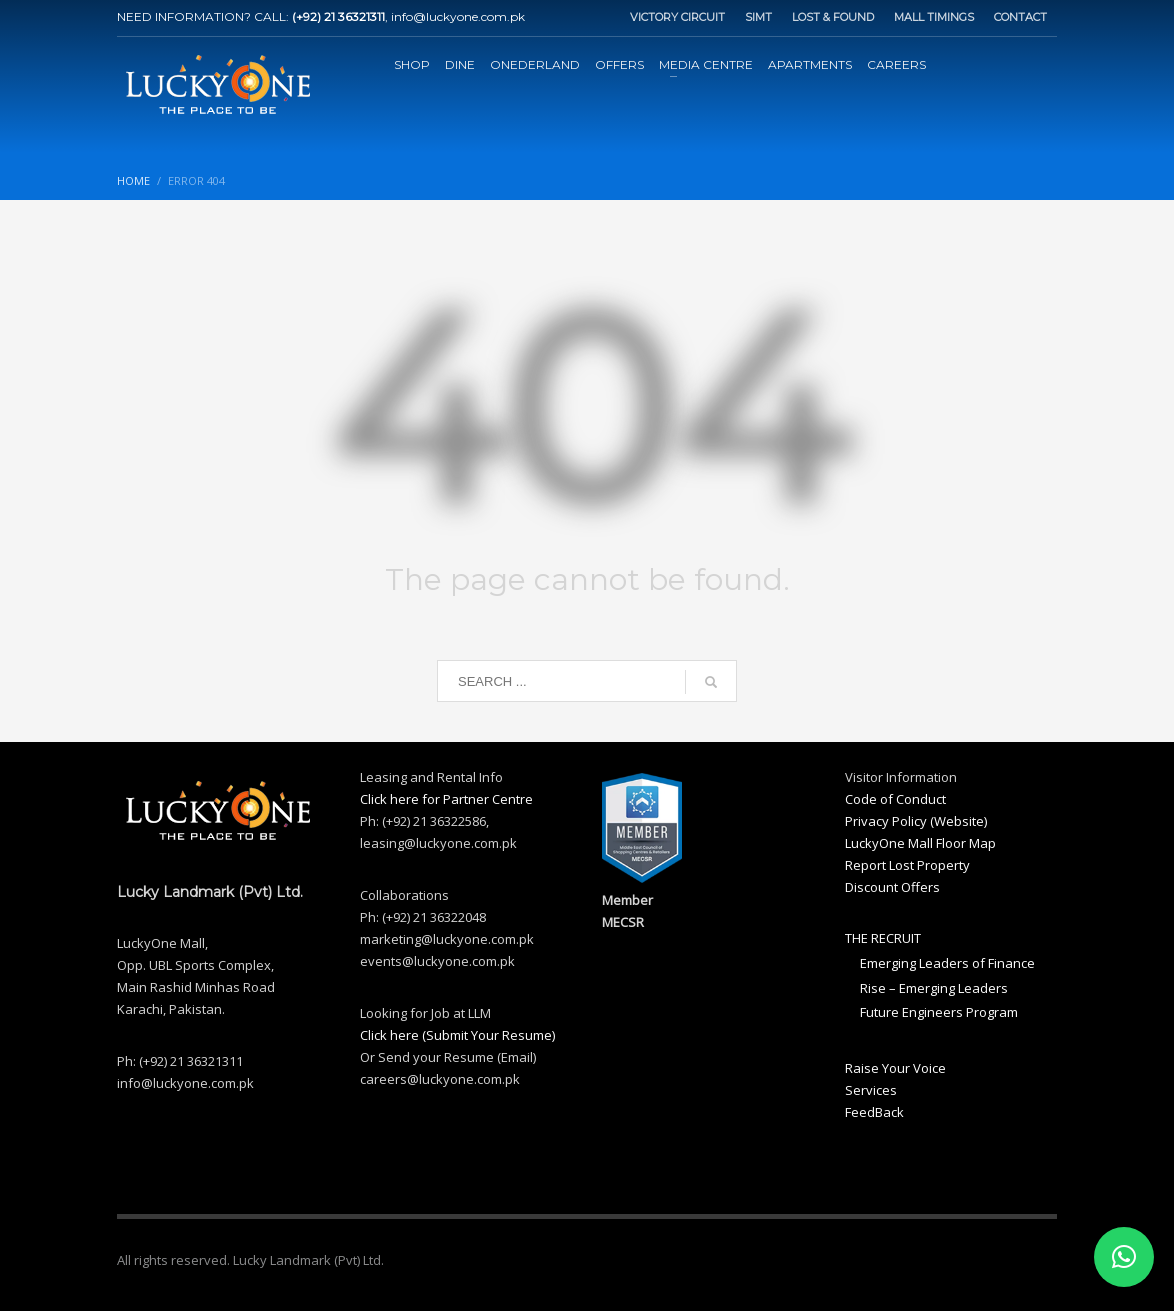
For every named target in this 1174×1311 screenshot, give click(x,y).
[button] (1124, 1257)
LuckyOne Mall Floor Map (920, 843)
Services (871, 1090)
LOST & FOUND (833, 17)
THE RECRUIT (883, 938)
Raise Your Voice (895, 1068)
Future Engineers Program (939, 1012)
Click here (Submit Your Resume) (457, 1035)
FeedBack (874, 1112)
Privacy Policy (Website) (916, 821)
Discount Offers (892, 887)
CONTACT (1020, 17)
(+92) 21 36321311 (338, 16)
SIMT (758, 17)
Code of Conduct (895, 799)
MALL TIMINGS (934, 17)
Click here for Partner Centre (446, 799)
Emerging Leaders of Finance (947, 963)
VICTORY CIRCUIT (677, 17)
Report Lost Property (907, 865)
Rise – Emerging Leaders (934, 988)
